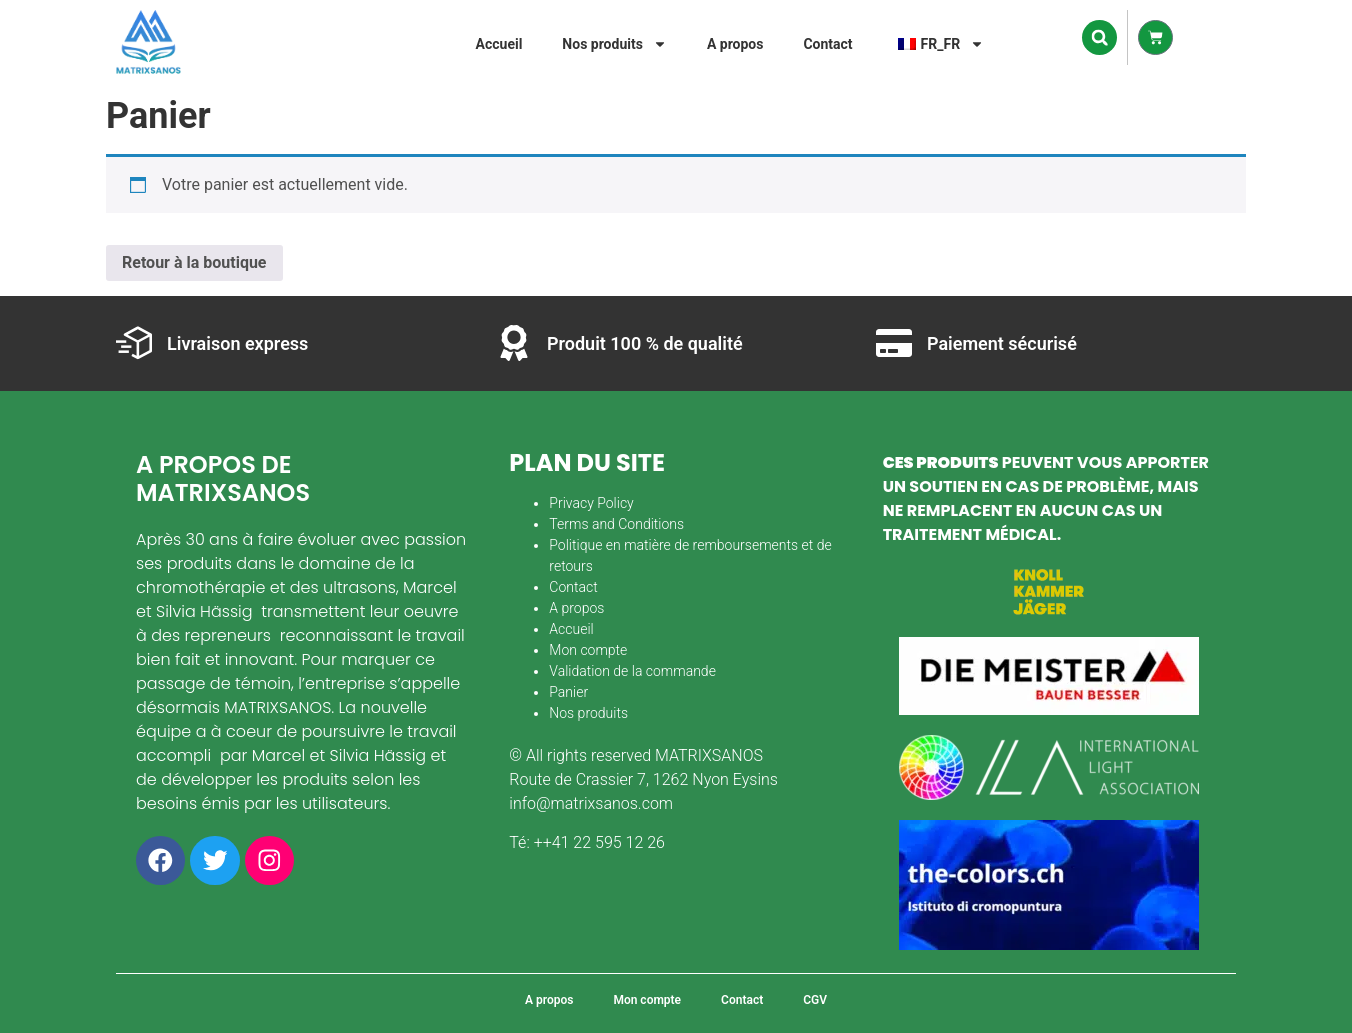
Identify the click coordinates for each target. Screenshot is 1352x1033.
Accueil (499, 44)
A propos (735, 44)
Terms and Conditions (616, 524)
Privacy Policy (591, 503)
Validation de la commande (632, 671)
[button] (1099, 37)
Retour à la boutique (194, 262)
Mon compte (588, 650)
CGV (815, 1000)
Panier (568, 692)
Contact (827, 44)
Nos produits (614, 44)
